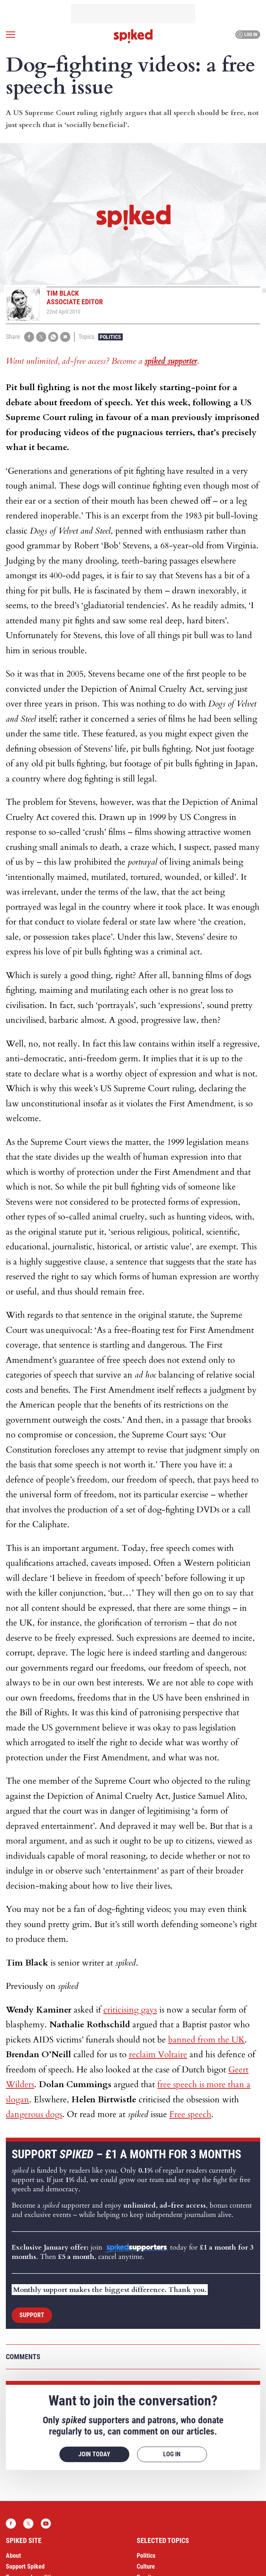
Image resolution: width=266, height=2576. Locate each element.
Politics (110, 337)
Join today (94, 2454)
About (13, 2555)
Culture (146, 2566)
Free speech (190, 2114)
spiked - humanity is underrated (133, 36)
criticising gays (130, 2010)
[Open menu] (10, 34)
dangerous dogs (34, 2114)
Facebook (11, 2523)
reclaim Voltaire (158, 2054)
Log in (246, 34)
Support (31, 2315)
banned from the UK (206, 2040)
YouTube (46, 2523)
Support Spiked (25, 2566)
